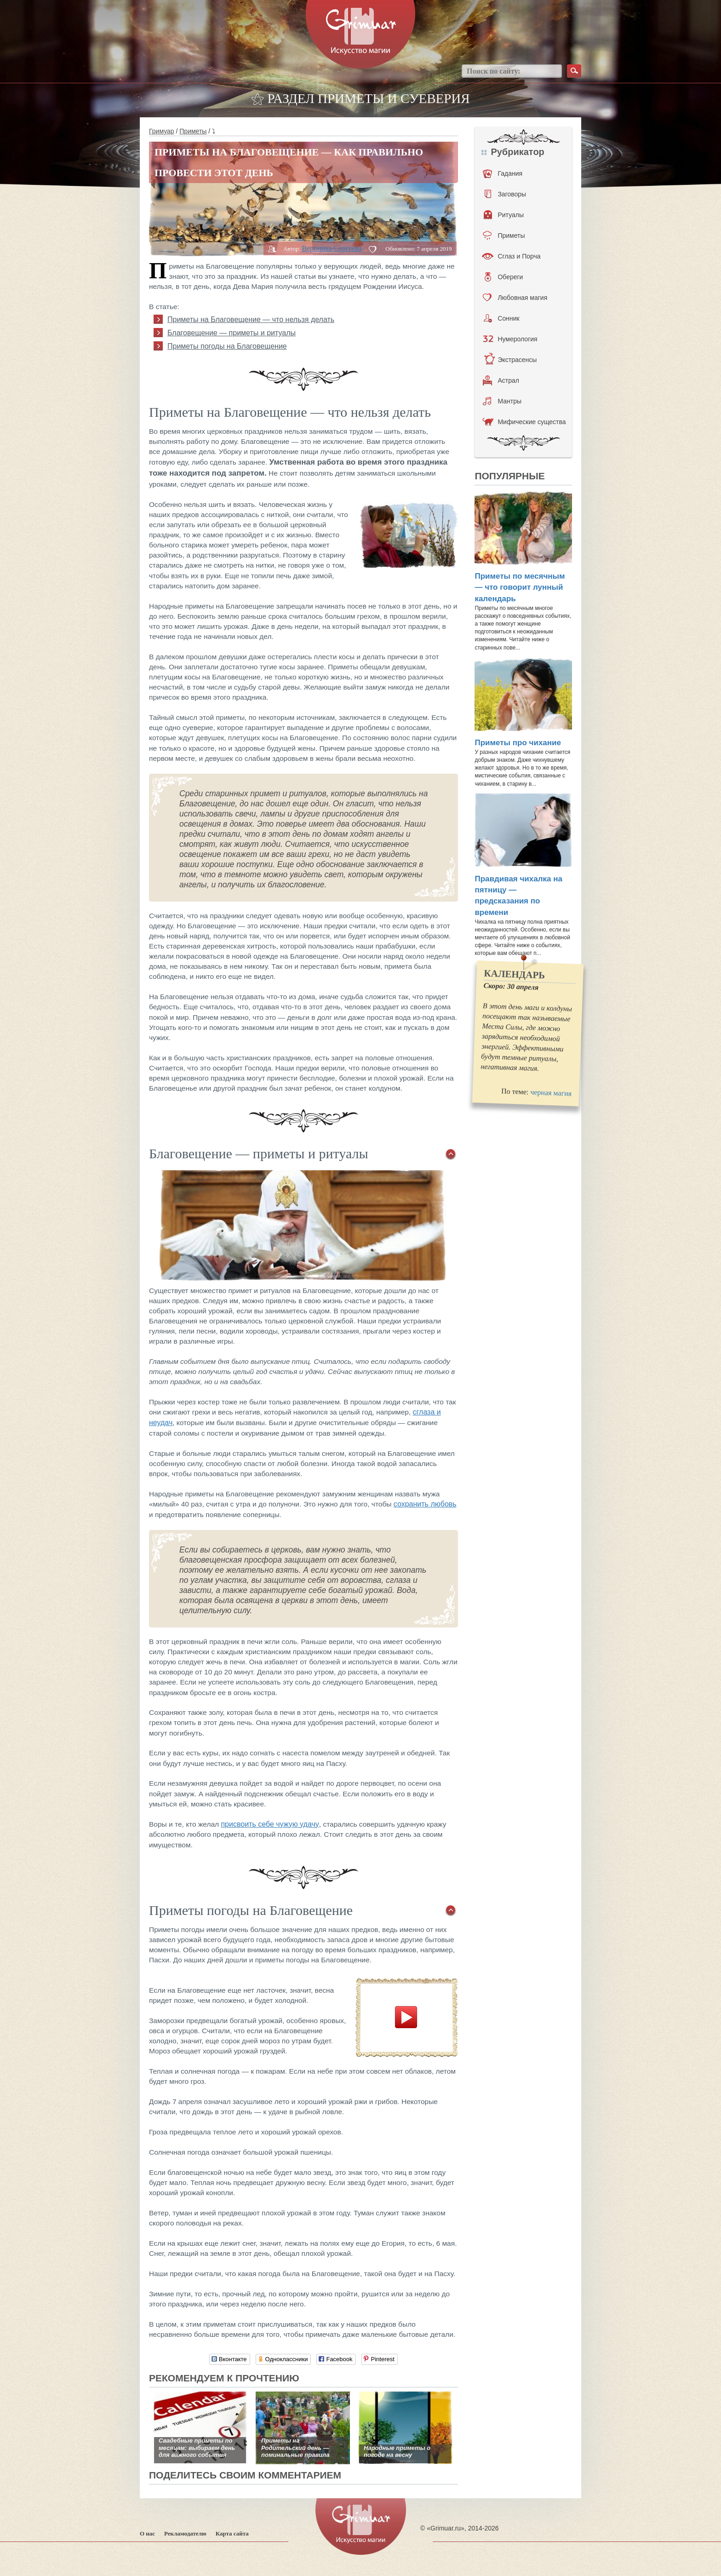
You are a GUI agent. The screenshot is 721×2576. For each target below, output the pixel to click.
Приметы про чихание (518, 742)
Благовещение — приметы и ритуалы (231, 333)
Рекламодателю (185, 2533)
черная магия (551, 1092)
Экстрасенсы (510, 360)
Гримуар (161, 131)
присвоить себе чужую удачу (270, 1824)
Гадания (502, 173)
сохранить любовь (425, 1504)
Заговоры (505, 194)
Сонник (501, 318)
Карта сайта (232, 2533)
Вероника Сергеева (332, 248)
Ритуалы (504, 215)
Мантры (502, 401)
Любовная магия (515, 298)
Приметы (192, 131)
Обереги (504, 277)
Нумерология (510, 339)
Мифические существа (524, 422)
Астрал (501, 380)
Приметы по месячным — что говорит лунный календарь (520, 587)
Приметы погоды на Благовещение (227, 346)
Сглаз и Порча (511, 256)
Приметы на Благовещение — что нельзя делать (250, 319)
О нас (147, 2533)
